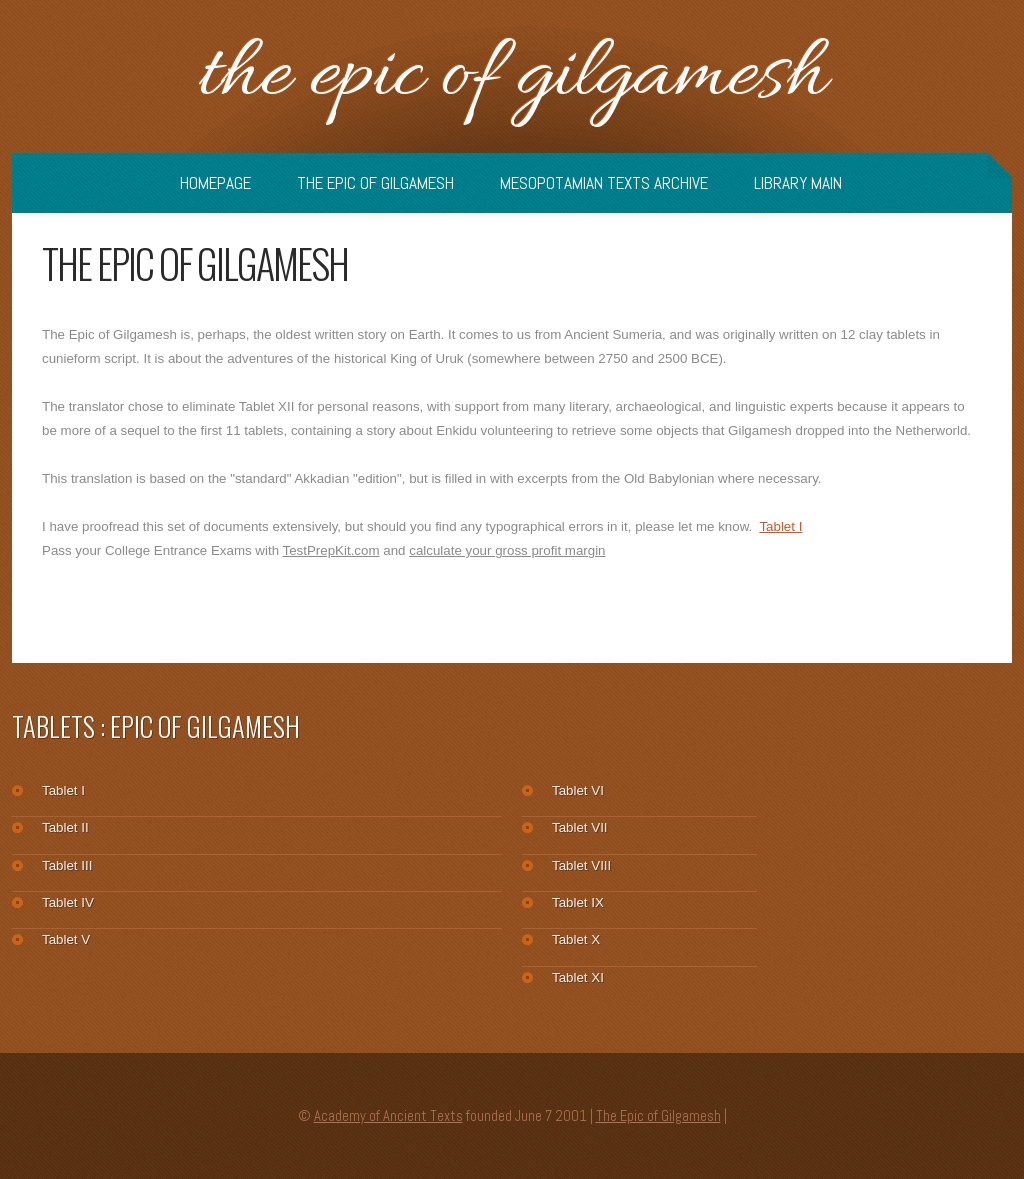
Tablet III (67, 865)
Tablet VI (578, 790)
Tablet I (780, 526)
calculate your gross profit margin (507, 550)
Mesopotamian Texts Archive (604, 183)
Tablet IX (578, 902)
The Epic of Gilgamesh (512, 76)
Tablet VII (580, 827)
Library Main (798, 183)
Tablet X (576, 939)
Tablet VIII (581, 865)
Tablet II (65, 827)
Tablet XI (578, 977)
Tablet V (66, 939)
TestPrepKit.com (331, 550)
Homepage (215, 183)
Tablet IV (68, 902)
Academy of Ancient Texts (388, 1116)
